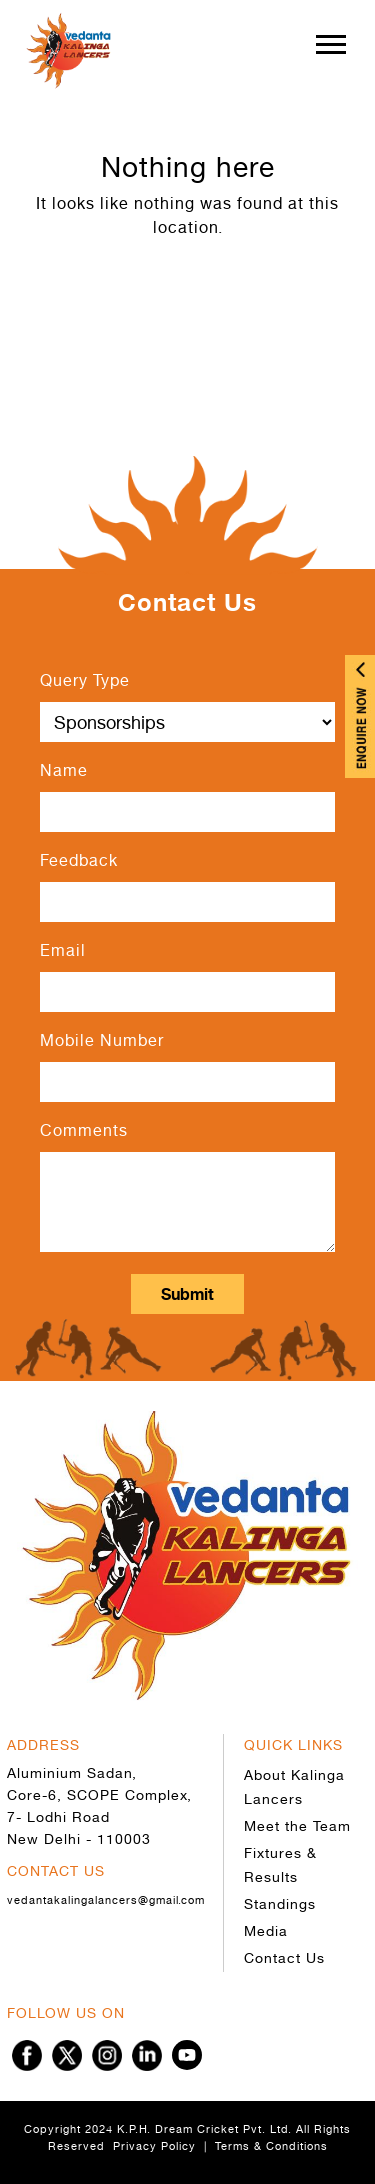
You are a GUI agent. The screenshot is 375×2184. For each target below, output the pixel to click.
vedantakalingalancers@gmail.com (106, 1900)
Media (266, 1930)
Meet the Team (297, 1825)
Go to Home (187, 297)
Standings (280, 1903)
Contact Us (284, 1957)
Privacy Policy (154, 2146)
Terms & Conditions (271, 2146)
